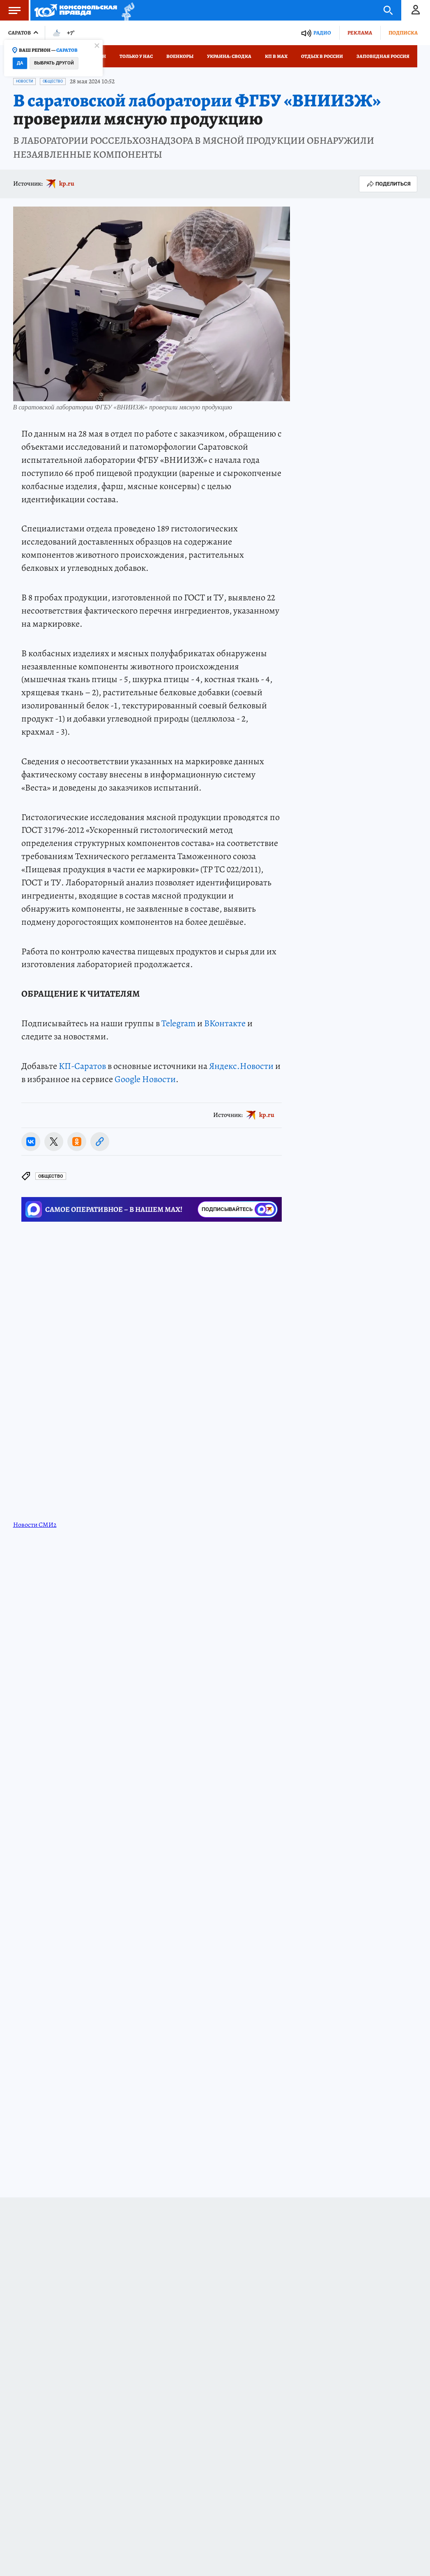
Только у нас (136, 56)
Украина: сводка (229, 56)
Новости (24, 81)
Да (20, 63)
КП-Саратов (82, 1066)
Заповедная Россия (382, 56)
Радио (322, 32)
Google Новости (145, 1079)
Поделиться (388, 184)
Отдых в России (322, 56)
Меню (10, 10)
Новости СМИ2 (35, 1524)
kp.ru (66, 183)
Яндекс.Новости (241, 1066)
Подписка (403, 32)
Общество (53, 81)
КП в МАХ (276, 56)
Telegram (178, 1023)
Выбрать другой (54, 63)
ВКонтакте (225, 1023)
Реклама (359, 32)
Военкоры (179, 56)
